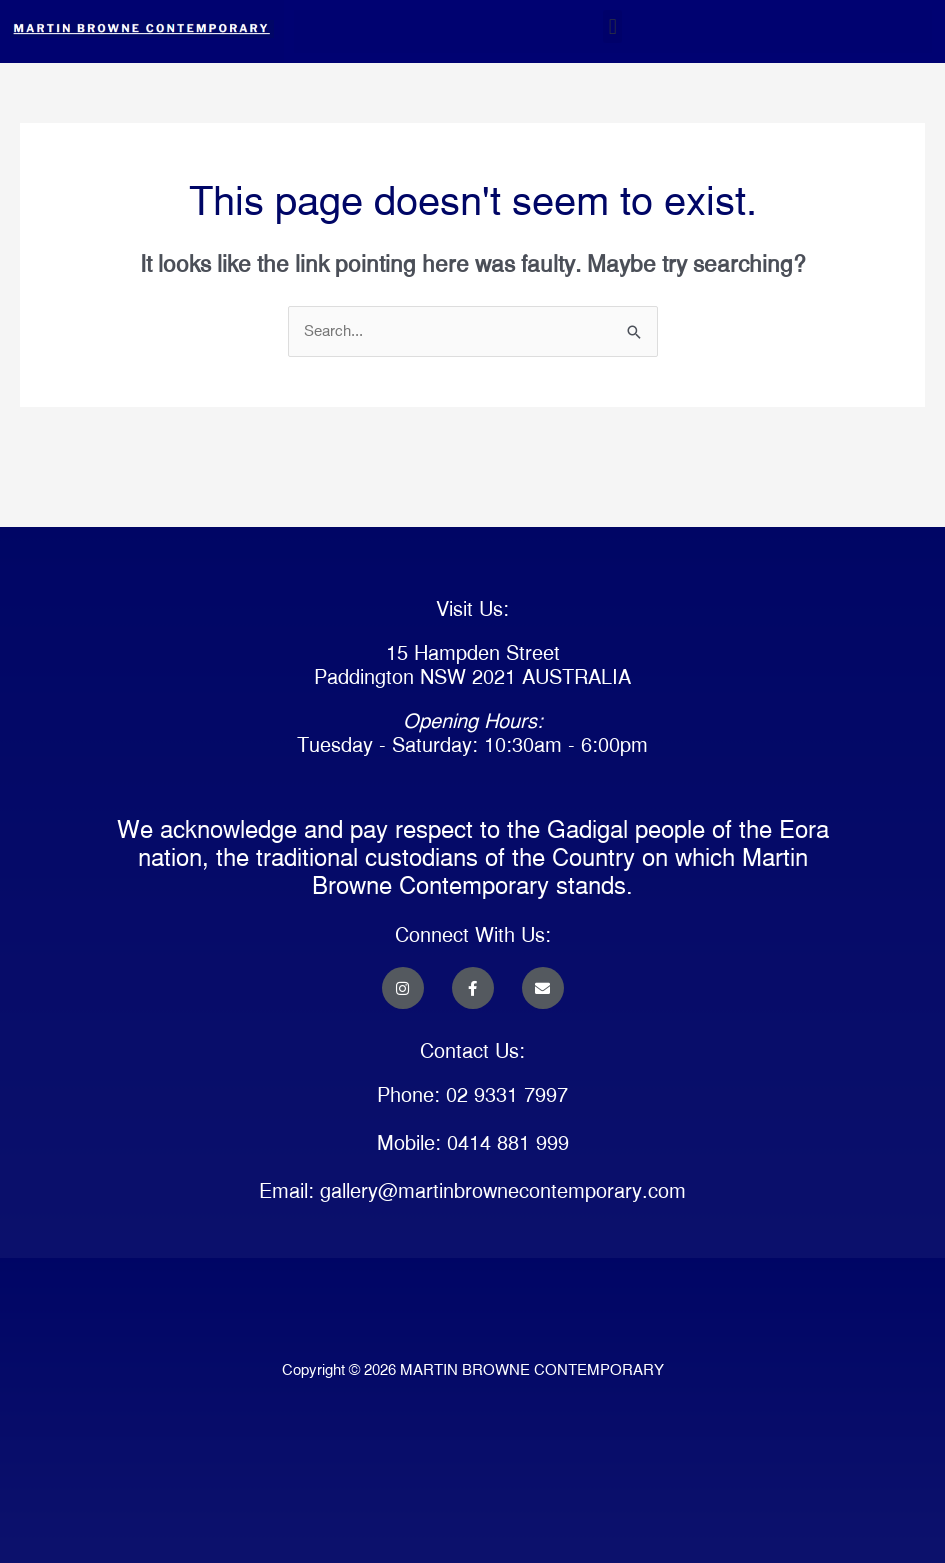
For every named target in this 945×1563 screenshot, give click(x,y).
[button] (612, 26)
